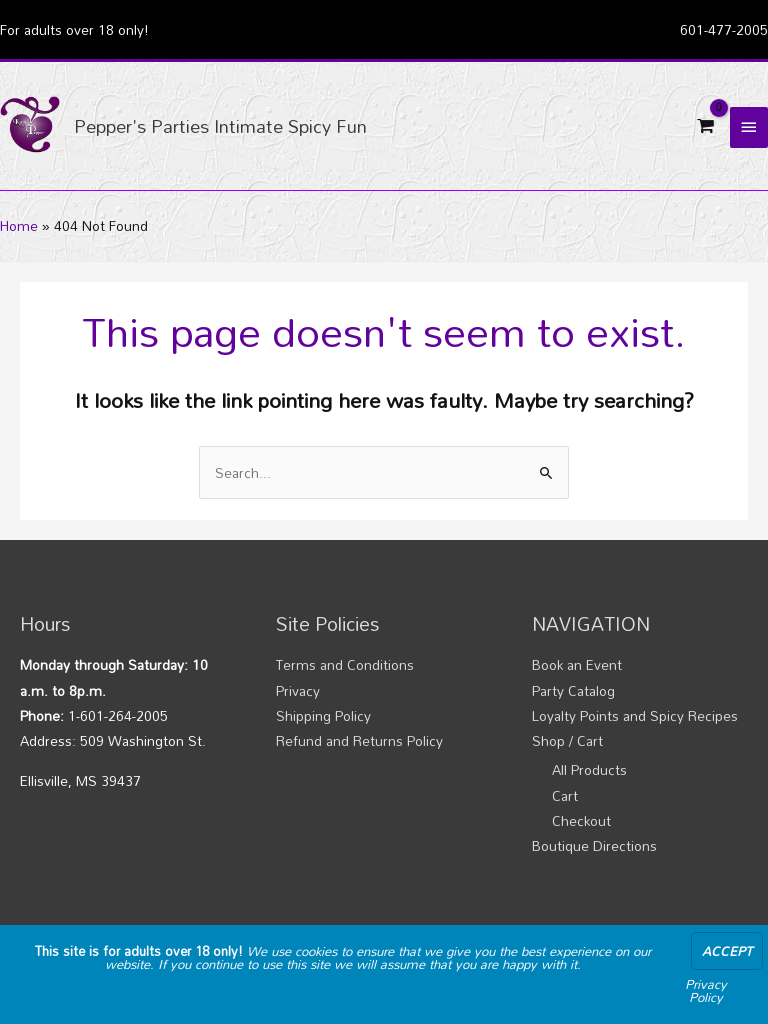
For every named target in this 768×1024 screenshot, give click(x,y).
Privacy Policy (706, 990)
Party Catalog (573, 690)
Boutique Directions (594, 845)
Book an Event (577, 664)
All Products (589, 769)
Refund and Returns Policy (359, 740)
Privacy (298, 690)
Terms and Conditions (345, 664)
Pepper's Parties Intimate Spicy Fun (220, 126)
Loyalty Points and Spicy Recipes (635, 715)
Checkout (581, 820)
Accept (727, 951)
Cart (565, 795)
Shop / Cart (567, 740)
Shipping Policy (323, 715)
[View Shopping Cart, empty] (705, 126)
